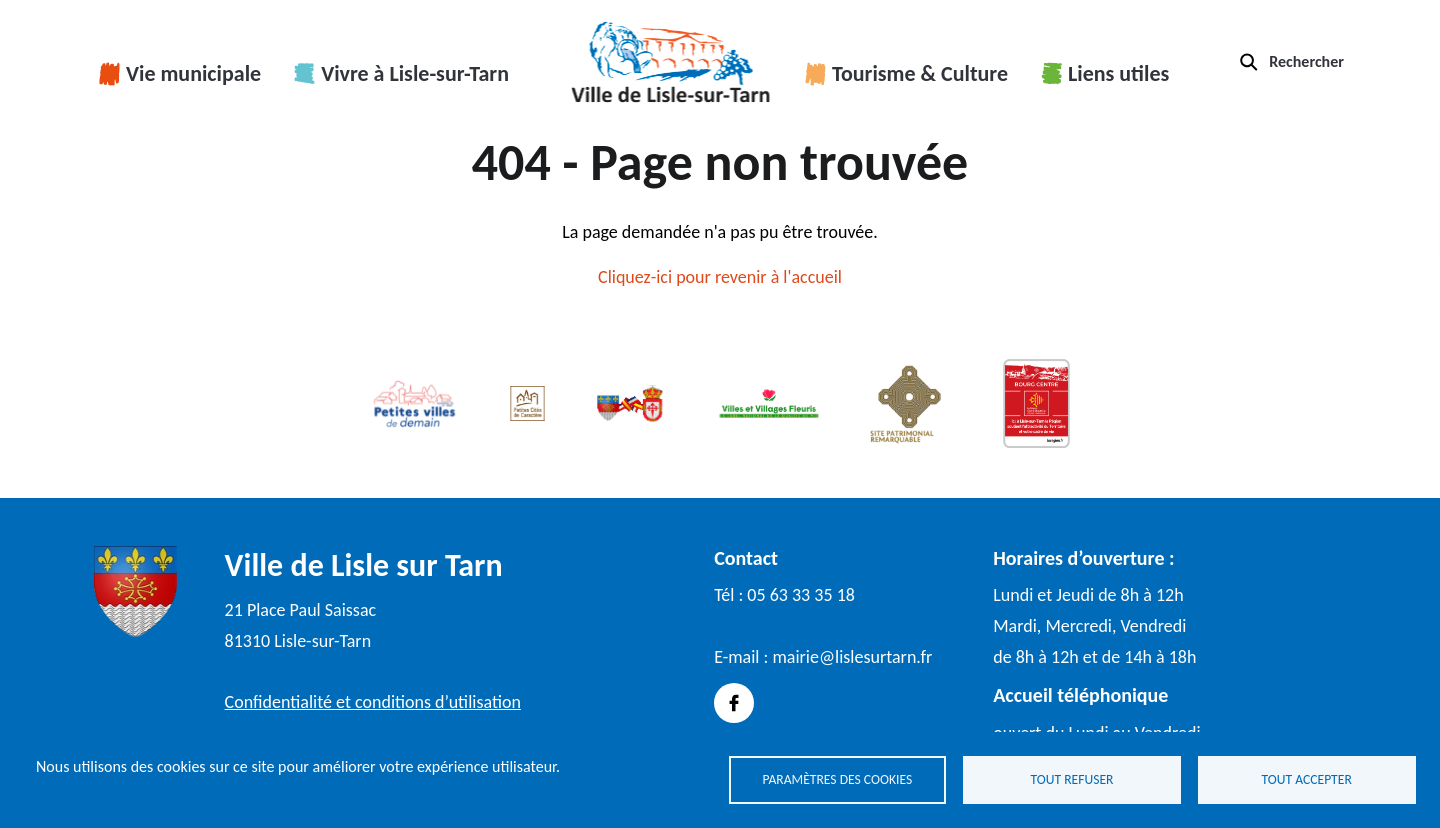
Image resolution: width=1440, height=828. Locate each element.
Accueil (670, 62)
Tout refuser (1072, 778)
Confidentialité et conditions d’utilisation (373, 702)
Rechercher (1306, 61)
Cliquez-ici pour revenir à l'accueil (720, 277)
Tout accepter (1307, 778)
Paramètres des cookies (837, 778)
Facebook (734, 703)
